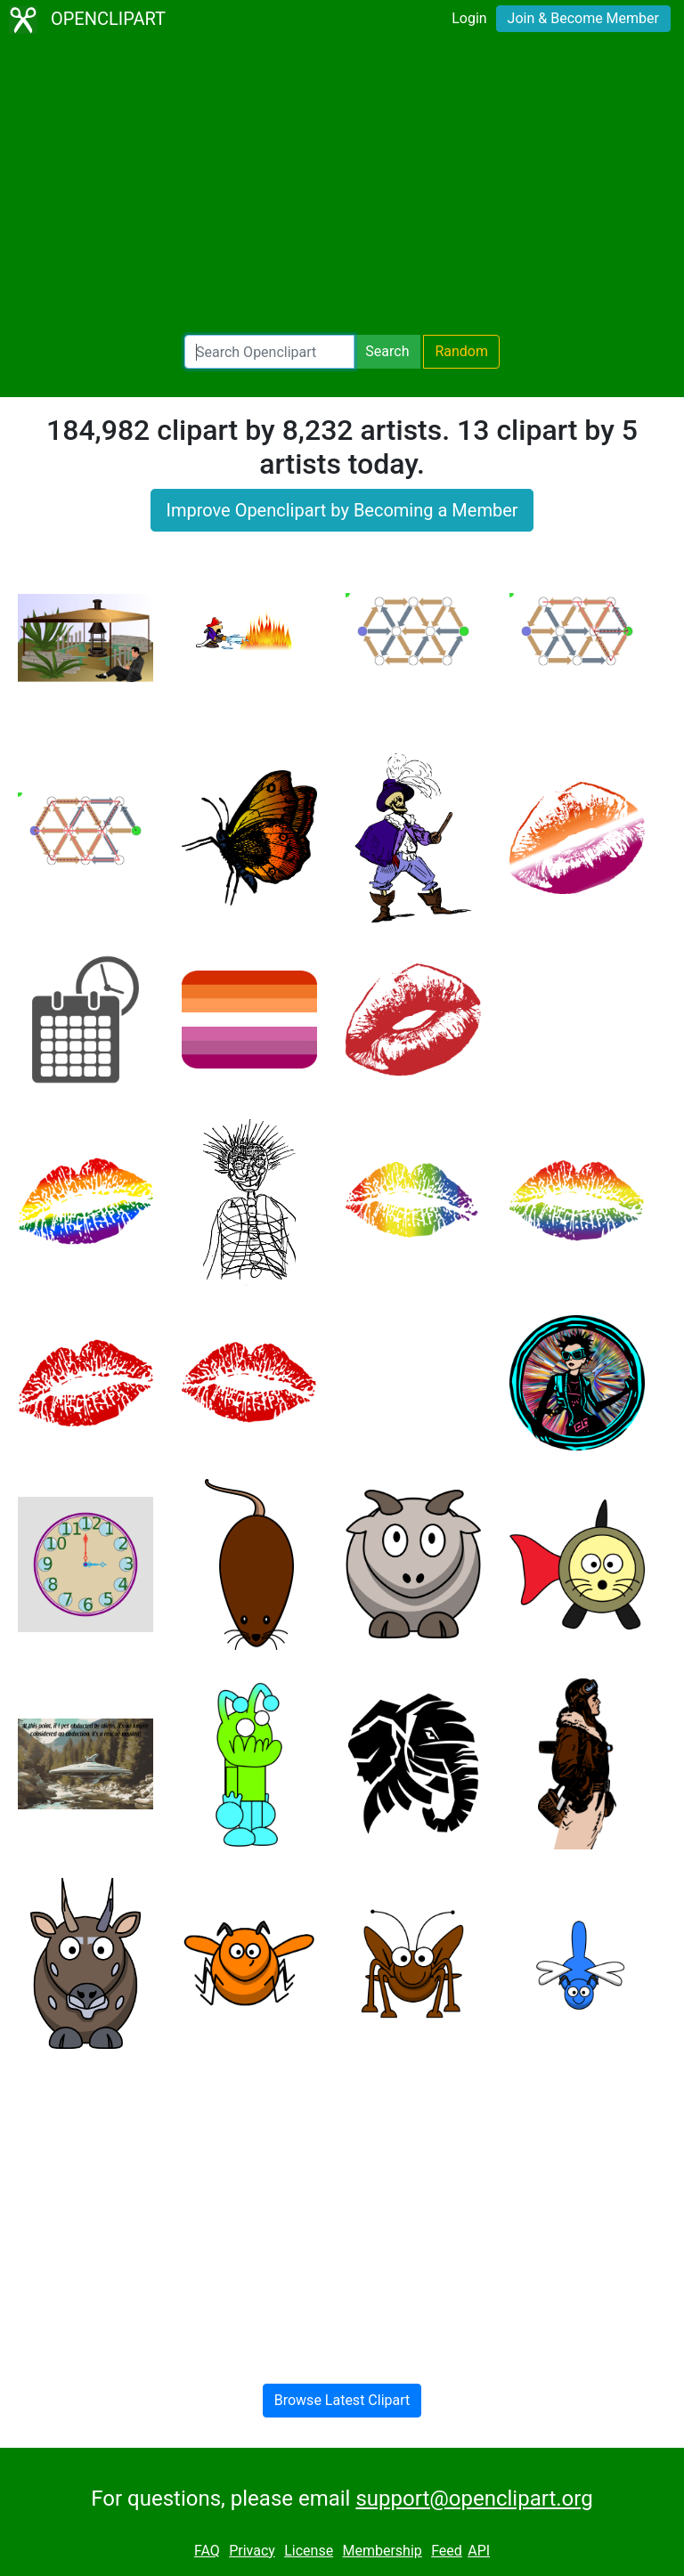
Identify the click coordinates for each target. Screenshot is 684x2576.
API (479, 2550)
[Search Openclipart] (269, 352)
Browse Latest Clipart (342, 2400)
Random (461, 351)
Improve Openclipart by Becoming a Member (341, 510)
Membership (381, 2550)
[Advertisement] (342, 187)
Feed (446, 2550)
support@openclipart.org (473, 2498)
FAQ (207, 2550)
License (308, 2550)
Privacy (252, 2550)
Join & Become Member (583, 18)
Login (469, 18)
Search (387, 351)
